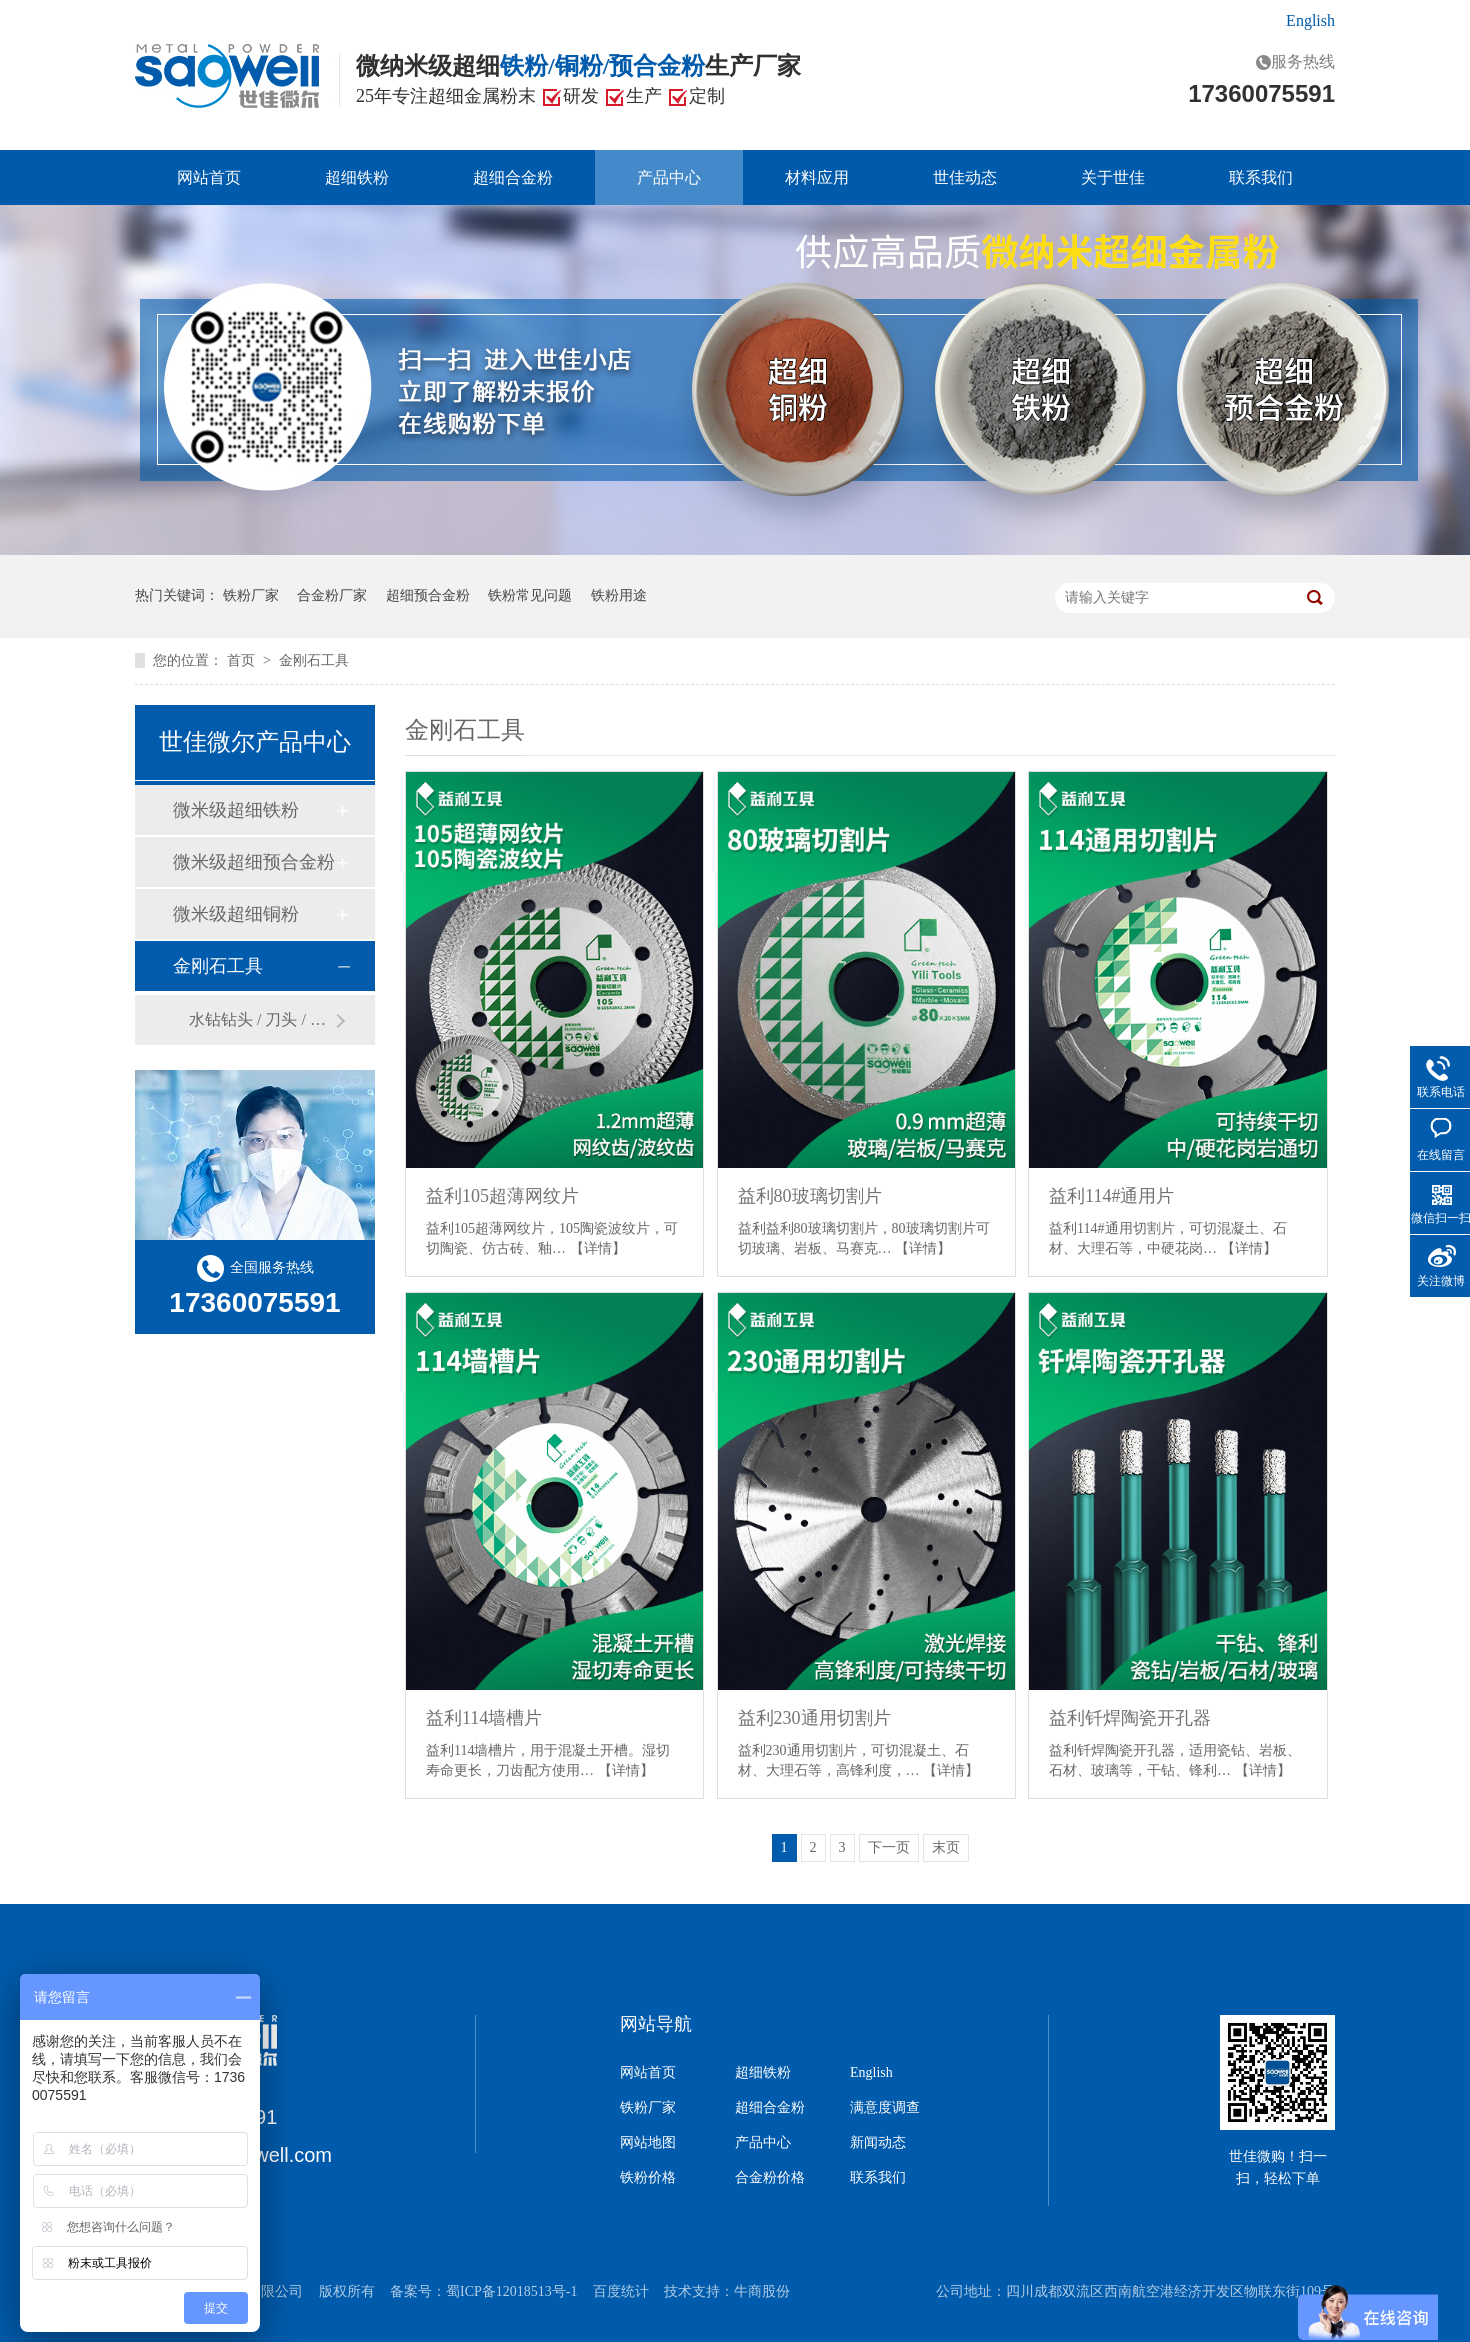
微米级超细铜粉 (236, 914)
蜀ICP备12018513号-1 (511, 2291)
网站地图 (648, 2143)
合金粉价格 (770, 2178)
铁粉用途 (619, 595)
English (1310, 20)
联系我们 (1261, 177)
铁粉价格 (648, 2178)
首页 (243, 660)
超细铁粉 (357, 177)
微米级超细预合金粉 (254, 862)
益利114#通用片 (1111, 1196)
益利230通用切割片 (814, 1718)
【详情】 (598, 1248)
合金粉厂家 (332, 595)
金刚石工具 (314, 660)
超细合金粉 (513, 177)
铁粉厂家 (251, 595)
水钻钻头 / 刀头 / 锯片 (262, 1019)
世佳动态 (965, 177)
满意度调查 (885, 2108)
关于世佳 (1113, 177)
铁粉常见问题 (530, 595)
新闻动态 (878, 2143)
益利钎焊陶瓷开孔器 (1130, 1718)
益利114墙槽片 (484, 1718)
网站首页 (209, 177)
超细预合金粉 (428, 595)
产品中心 (669, 177)
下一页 (889, 1847)
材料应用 (817, 177)
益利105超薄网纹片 (502, 1196)
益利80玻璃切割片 (810, 1196)
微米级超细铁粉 (236, 810)
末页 (946, 1847)
